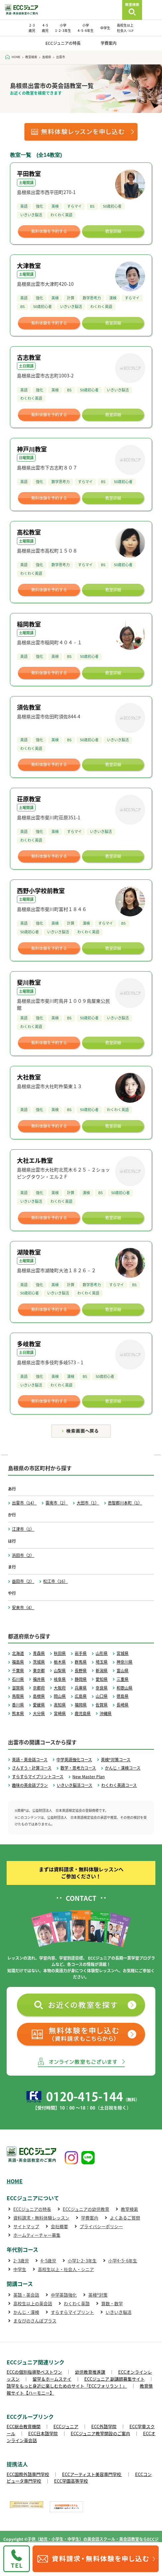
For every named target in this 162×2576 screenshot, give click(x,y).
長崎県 (122, 1705)
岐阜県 (60, 1679)
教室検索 (129, 2209)
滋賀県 (18, 1688)
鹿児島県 (83, 1713)
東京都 (39, 1671)
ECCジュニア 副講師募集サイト (114, 2379)
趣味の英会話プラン (30, 1785)
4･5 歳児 (45, 28)
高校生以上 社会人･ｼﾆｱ (125, 28)
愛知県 (102, 1679)
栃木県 (60, 1662)
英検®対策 (98, 2295)
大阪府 (60, 1688)
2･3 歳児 (32, 28)
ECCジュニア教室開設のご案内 (100, 2433)
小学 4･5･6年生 (86, 28)
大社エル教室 (35, 1160)
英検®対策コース (115, 1760)
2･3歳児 (21, 2260)
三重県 (122, 1679)
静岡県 (81, 1679)
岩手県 (81, 1653)
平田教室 (29, 173)
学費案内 (109, 43)
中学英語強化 (64, 2295)
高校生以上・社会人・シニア (66, 2269)
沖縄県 (106, 1713)
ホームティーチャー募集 (36, 2235)
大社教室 (29, 1077)
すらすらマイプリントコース (37, 1777)
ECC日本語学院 (43, 2433)
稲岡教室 (29, 624)
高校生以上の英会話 (32, 2303)
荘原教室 (29, 798)
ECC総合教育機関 (23, 2426)
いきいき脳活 (118, 2312)
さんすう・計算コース (31, 1768)
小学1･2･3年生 (82, 2260)
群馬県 (81, 1662)
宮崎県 (60, 1713)
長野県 (81, 1671)
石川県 (18, 1679)
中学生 (105, 27)
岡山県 (60, 1696)
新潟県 (102, 1671)
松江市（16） (55, 1581)
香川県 (18, 1705)
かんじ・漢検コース (122, 1768)
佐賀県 (102, 1705)
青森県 (39, 1653)
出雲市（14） (24, 1503)
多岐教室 (29, 1343)
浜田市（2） (23, 1555)
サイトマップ (26, 2226)
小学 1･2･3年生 (63, 28)
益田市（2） (23, 1581)
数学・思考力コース (78, 1768)
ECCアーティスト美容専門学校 (92, 2474)
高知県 (60, 1705)
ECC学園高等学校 (71, 2481)
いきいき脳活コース (74, 1785)
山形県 (102, 1653)
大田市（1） (88, 1503)
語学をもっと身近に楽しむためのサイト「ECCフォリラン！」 (67, 2386)
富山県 (122, 1671)
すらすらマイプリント (72, 2312)
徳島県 (122, 1696)
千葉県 (18, 1671)
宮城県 (122, 1653)
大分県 (39, 1713)
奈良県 (102, 1688)
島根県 (39, 1696)
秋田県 (60, 1653)
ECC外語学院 (104, 2426)
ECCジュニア (65, 2426)
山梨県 (60, 1671)
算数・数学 (112, 2303)
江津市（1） (23, 1529)
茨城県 (39, 1662)
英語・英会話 (26, 2295)
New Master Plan (88, 1777)
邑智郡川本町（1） (125, 1503)
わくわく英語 (77, 2303)
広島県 (81, 1696)
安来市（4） (23, 1607)
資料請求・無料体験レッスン (41, 2218)
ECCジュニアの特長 (63, 43)
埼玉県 (102, 1662)
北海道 (18, 1653)
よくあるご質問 (125, 2218)
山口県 (102, 1696)
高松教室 (29, 532)
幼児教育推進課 (90, 2372)
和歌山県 (124, 1688)
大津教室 (29, 265)
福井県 (39, 1679)
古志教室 (29, 357)
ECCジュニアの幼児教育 (86, 2209)
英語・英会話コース (29, 1760)
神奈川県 (124, 1662)
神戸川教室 (32, 449)
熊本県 (18, 1713)
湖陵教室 (29, 1252)
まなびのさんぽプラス (34, 2321)
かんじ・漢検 (26, 2312)
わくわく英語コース (119, 1785)
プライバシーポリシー (101, 2226)
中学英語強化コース (74, 1760)
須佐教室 (29, 707)
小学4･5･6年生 (122, 2260)
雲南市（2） (56, 1503)
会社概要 (59, 2226)
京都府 (39, 1688)
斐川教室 (29, 982)
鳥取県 (18, 1696)
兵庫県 (81, 1688)
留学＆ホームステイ (52, 2379)
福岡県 (81, 1705)
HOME (15, 2181)
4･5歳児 (48, 2260)
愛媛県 (39, 1705)
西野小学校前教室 (41, 890)
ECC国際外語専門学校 (28, 2474)
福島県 (18, 1662)
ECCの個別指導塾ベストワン (34, 2372)
